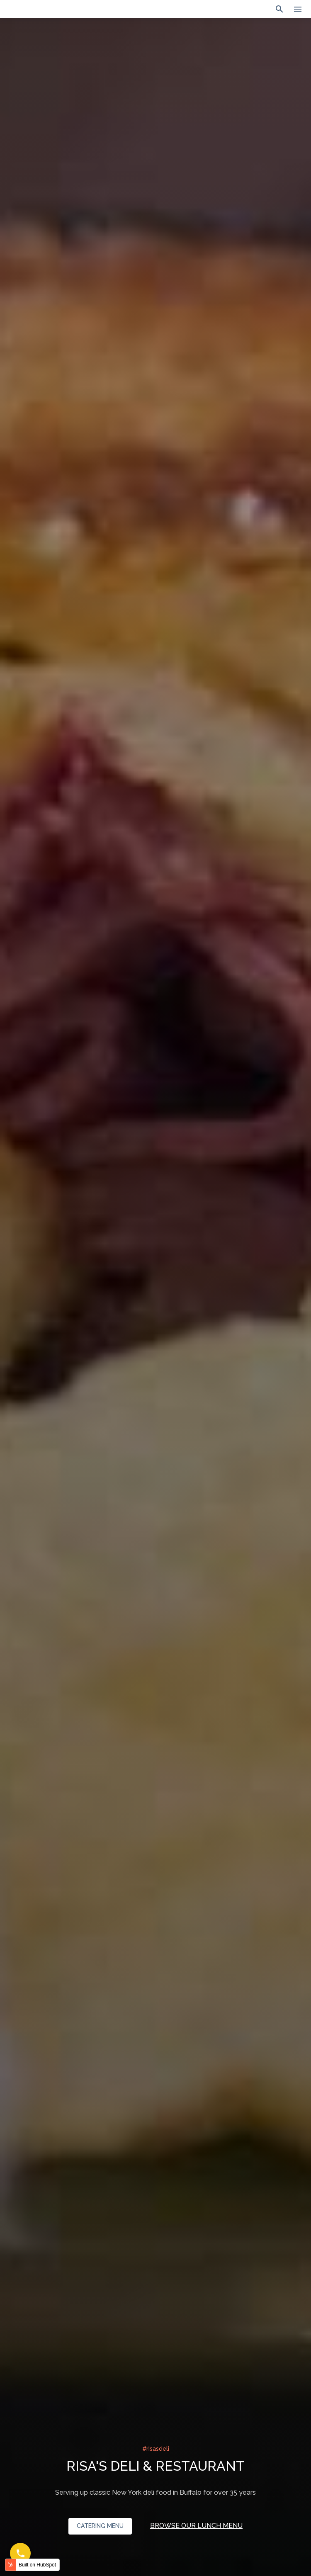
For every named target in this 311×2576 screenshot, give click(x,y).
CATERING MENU (100, 2526)
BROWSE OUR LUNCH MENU (196, 2526)
